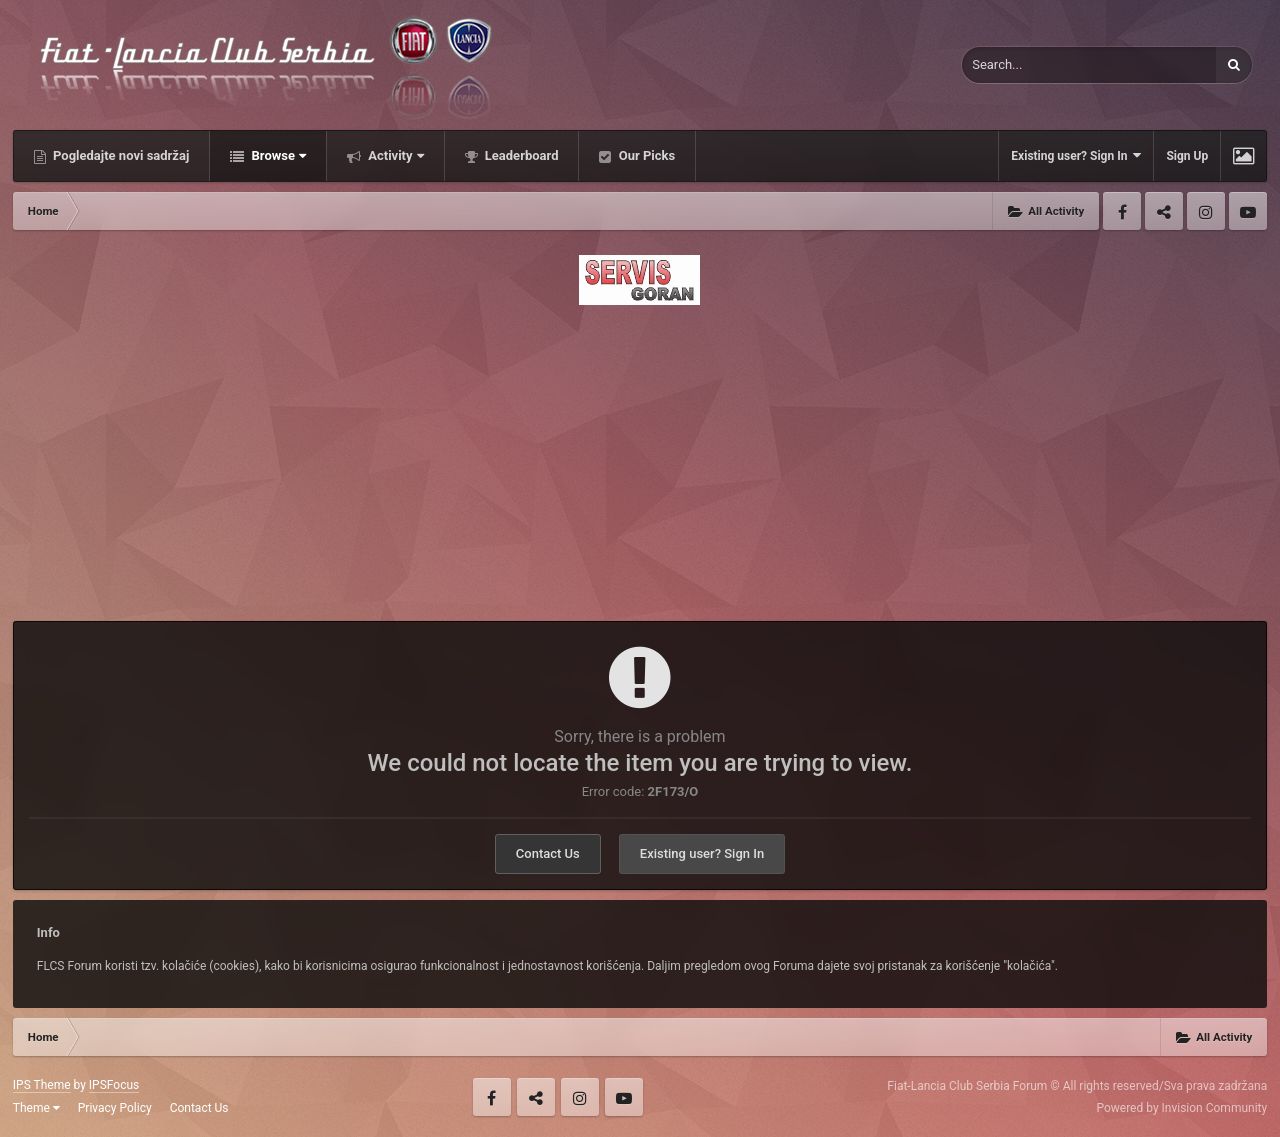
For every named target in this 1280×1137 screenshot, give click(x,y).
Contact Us (548, 853)
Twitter (1164, 211)
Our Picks (645, 155)
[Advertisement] (640, 457)
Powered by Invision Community (1181, 1108)
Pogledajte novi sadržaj (120, 155)
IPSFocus (114, 1085)
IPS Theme (42, 1085)
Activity (394, 155)
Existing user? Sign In (1076, 155)
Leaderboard (520, 155)
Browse (277, 155)
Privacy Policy (115, 1108)
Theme (36, 1108)
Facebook (1122, 211)
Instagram (1206, 211)
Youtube (1248, 211)
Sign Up (1187, 156)
